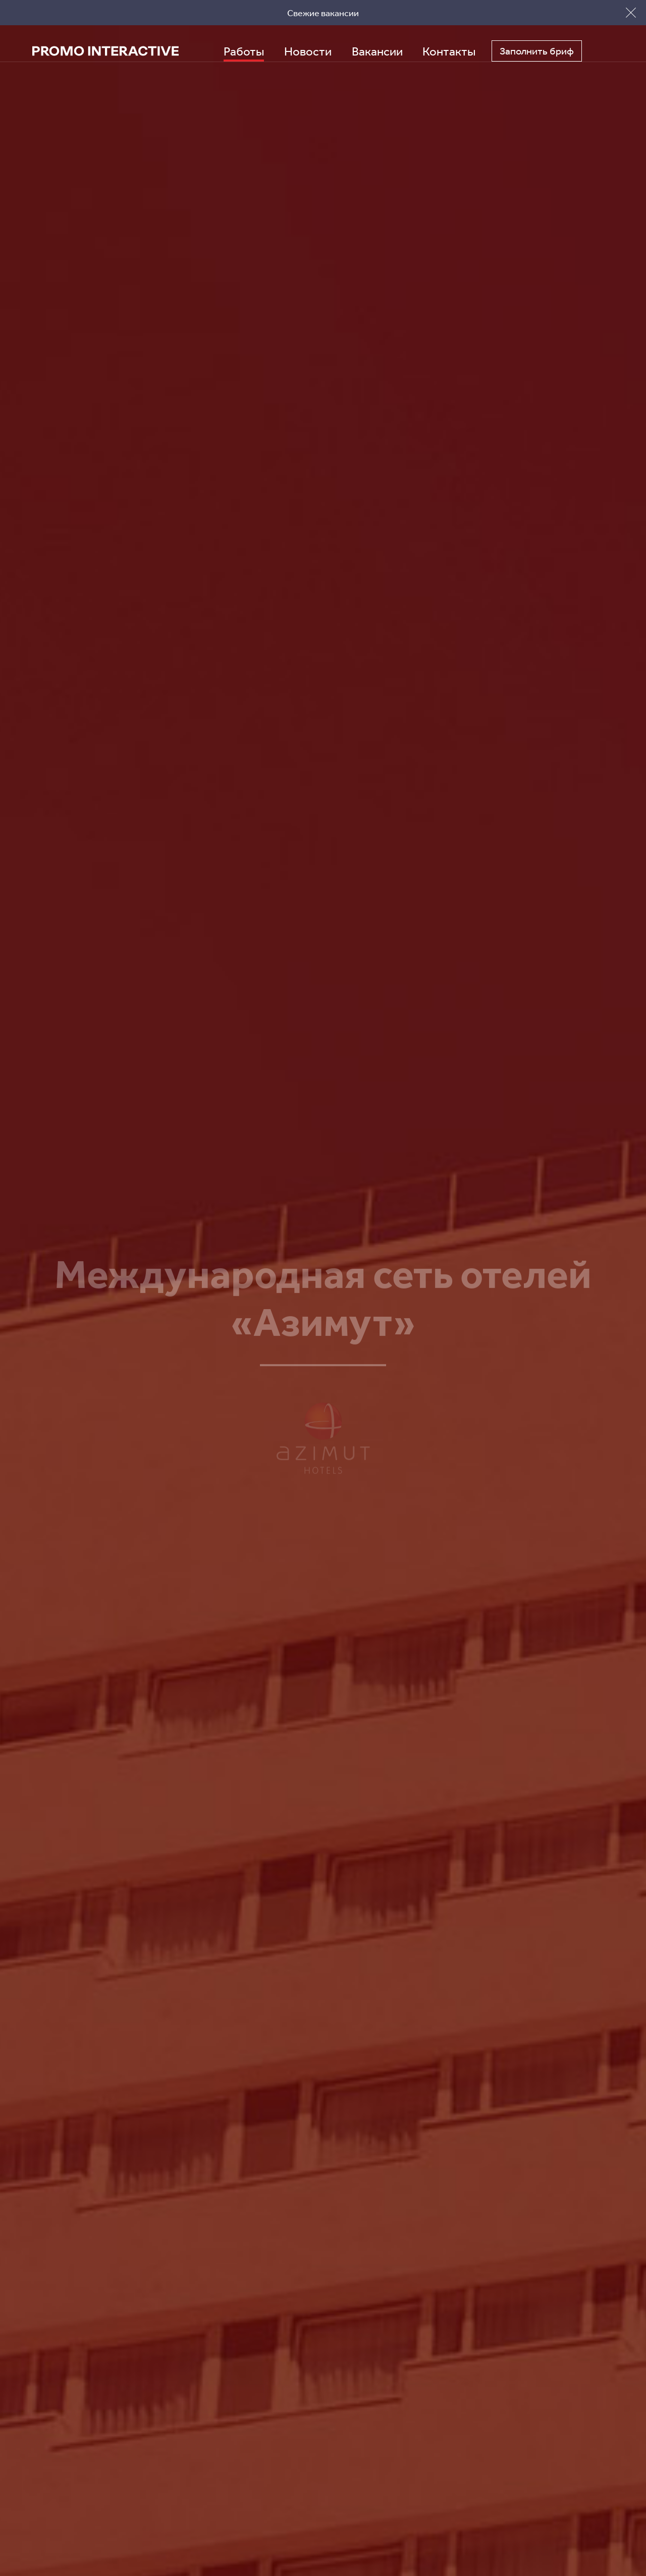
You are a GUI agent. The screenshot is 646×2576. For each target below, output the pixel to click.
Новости (308, 51)
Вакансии (377, 51)
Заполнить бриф (537, 51)
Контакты (448, 51)
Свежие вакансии (323, 12)
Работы (244, 51)
